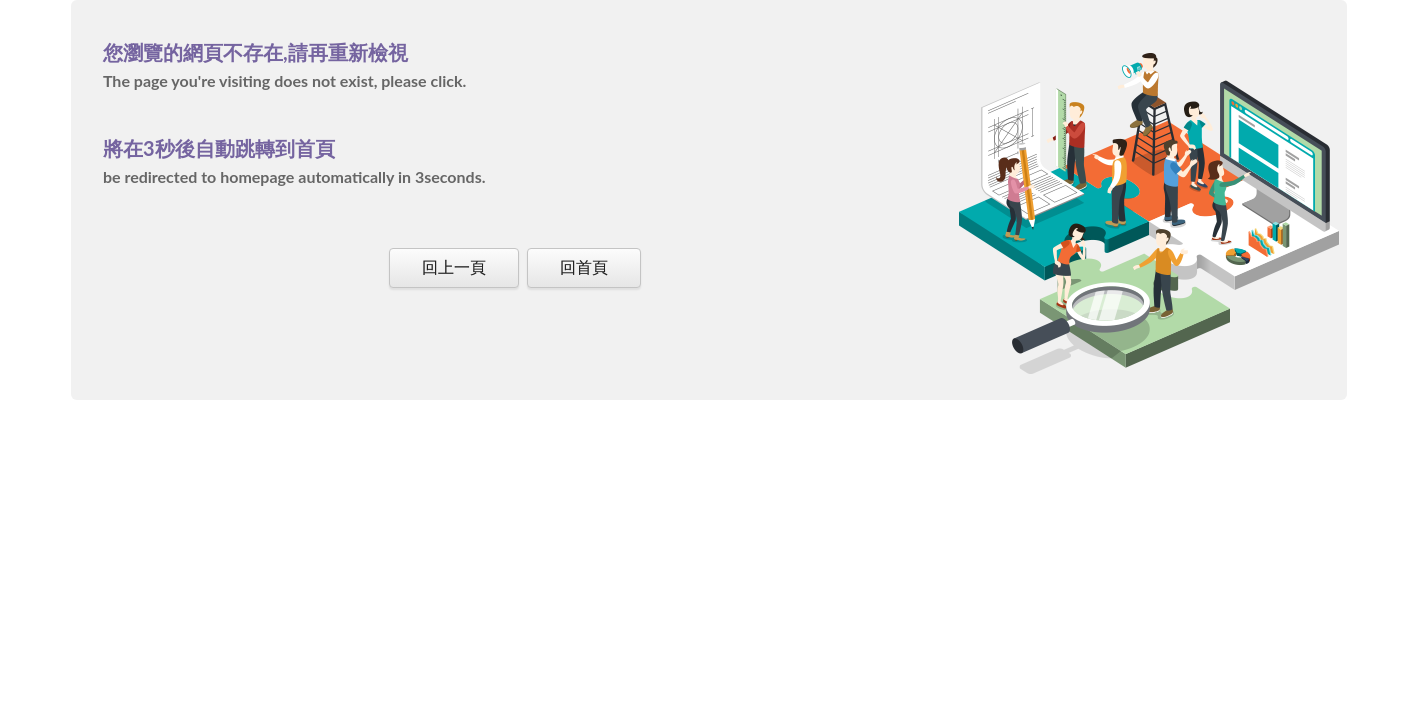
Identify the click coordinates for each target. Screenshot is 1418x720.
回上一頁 (454, 266)
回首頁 (584, 266)
